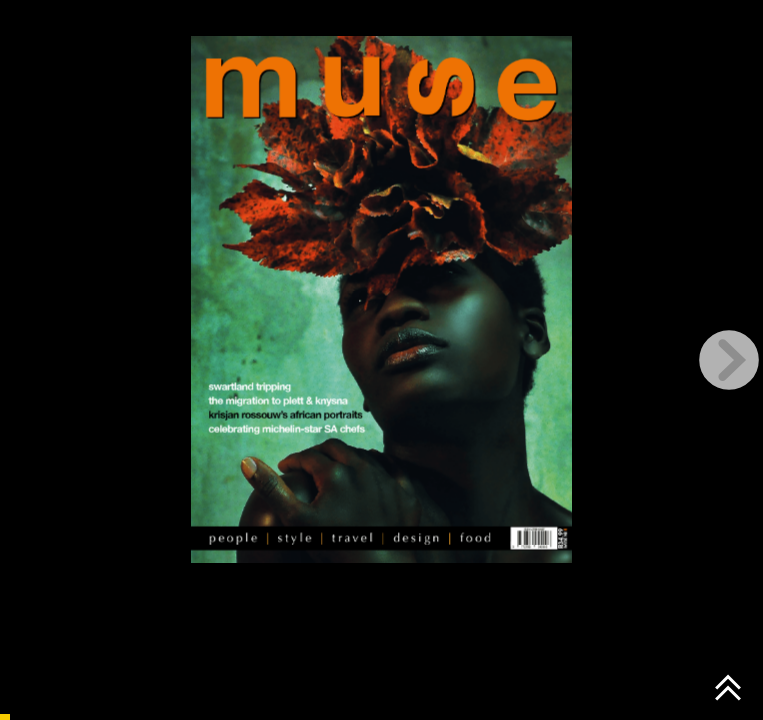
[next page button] (729, 360)
